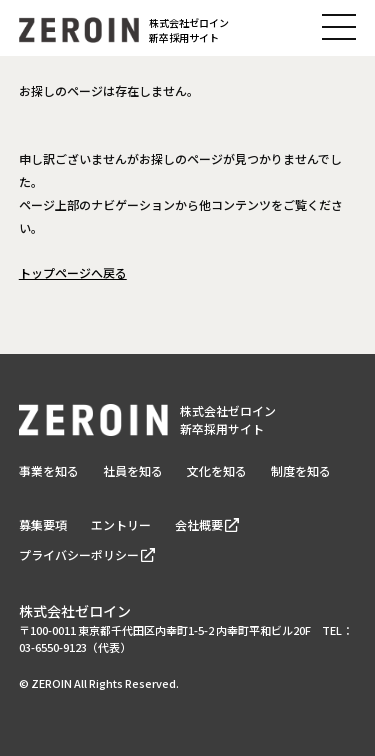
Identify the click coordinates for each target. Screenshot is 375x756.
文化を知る (217, 470)
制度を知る (301, 470)
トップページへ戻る (73, 272)
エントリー (121, 524)
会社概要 (199, 524)
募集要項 (43, 524)
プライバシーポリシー (79, 554)
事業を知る (49, 470)
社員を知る (133, 470)
